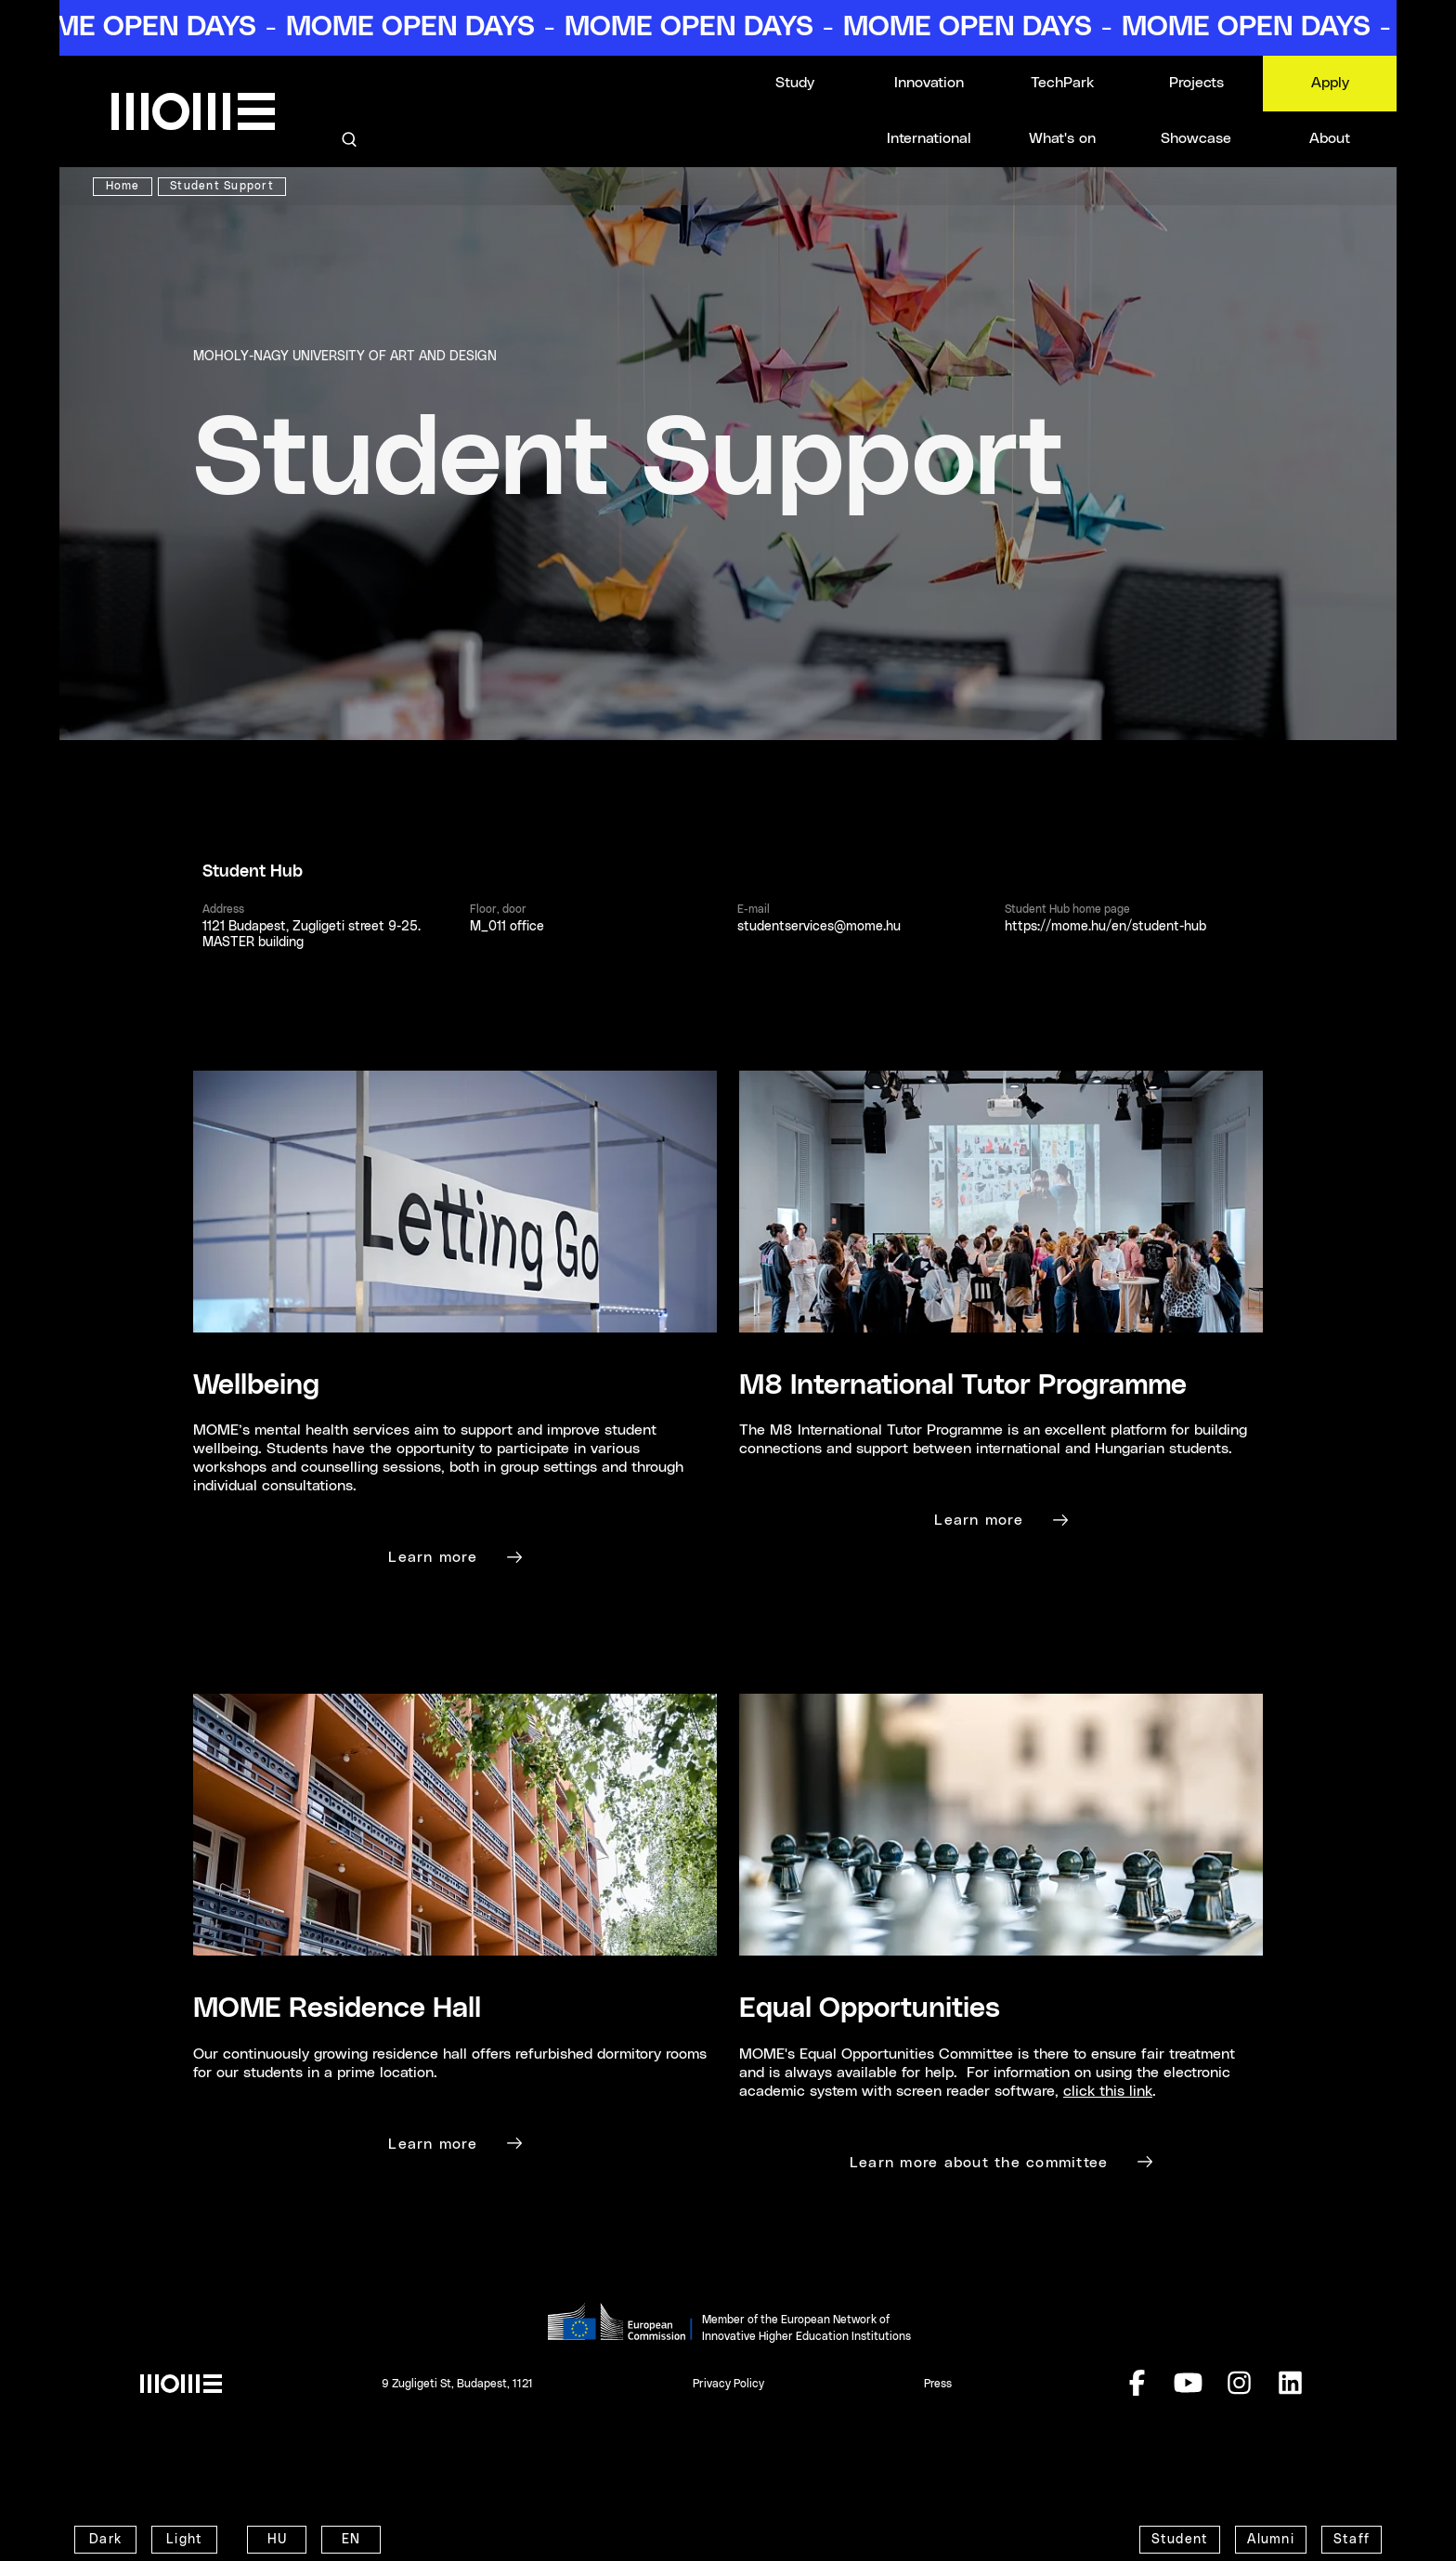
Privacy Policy (728, 2383)
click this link (1107, 2091)
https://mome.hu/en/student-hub (1105, 926)
